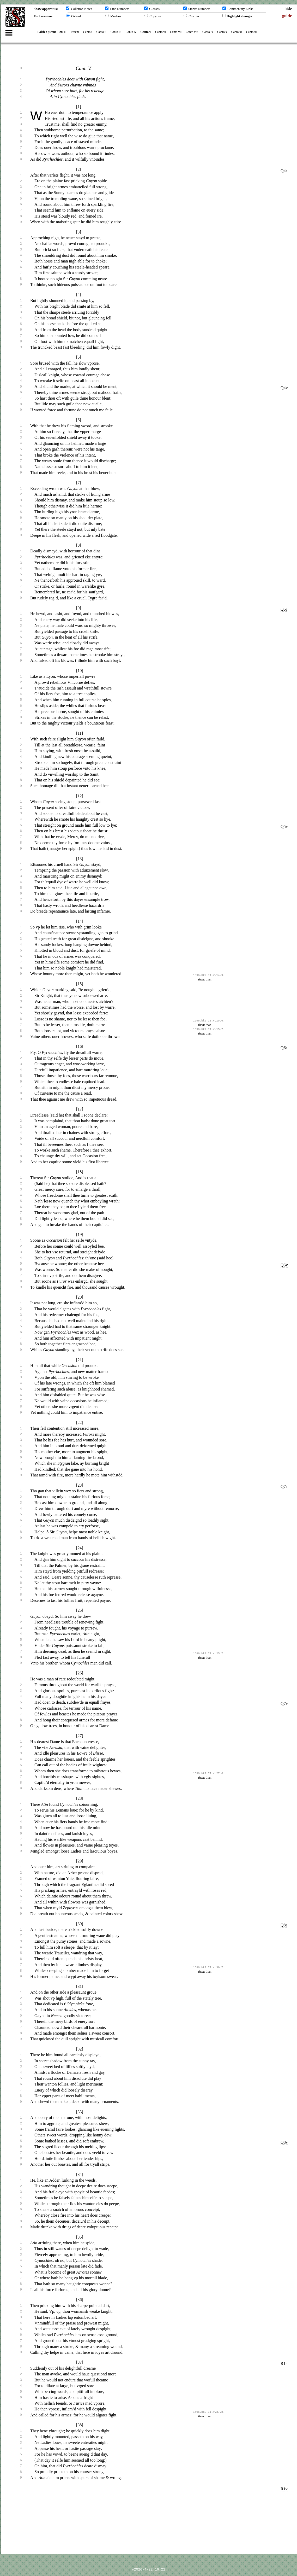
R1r (284, 2363)
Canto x (222, 32)
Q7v (284, 1703)
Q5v (284, 826)
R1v (284, 2489)
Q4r (284, 170)
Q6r (284, 1047)
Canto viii (192, 32)
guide (287, 16)
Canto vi (160, 32)
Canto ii (101, 32)
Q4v (284, 387)
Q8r (284, 1925)
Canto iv (130, 32)
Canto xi (236, 32)
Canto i (87, 32)
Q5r (284, 609)
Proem (75, 32)
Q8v (284, 2142)
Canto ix (207, 32)
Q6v (284, 1265)
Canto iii (115, 32)
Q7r (284, 1486)
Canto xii (251, 32)
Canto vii (175, 32)
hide (288, 8)
